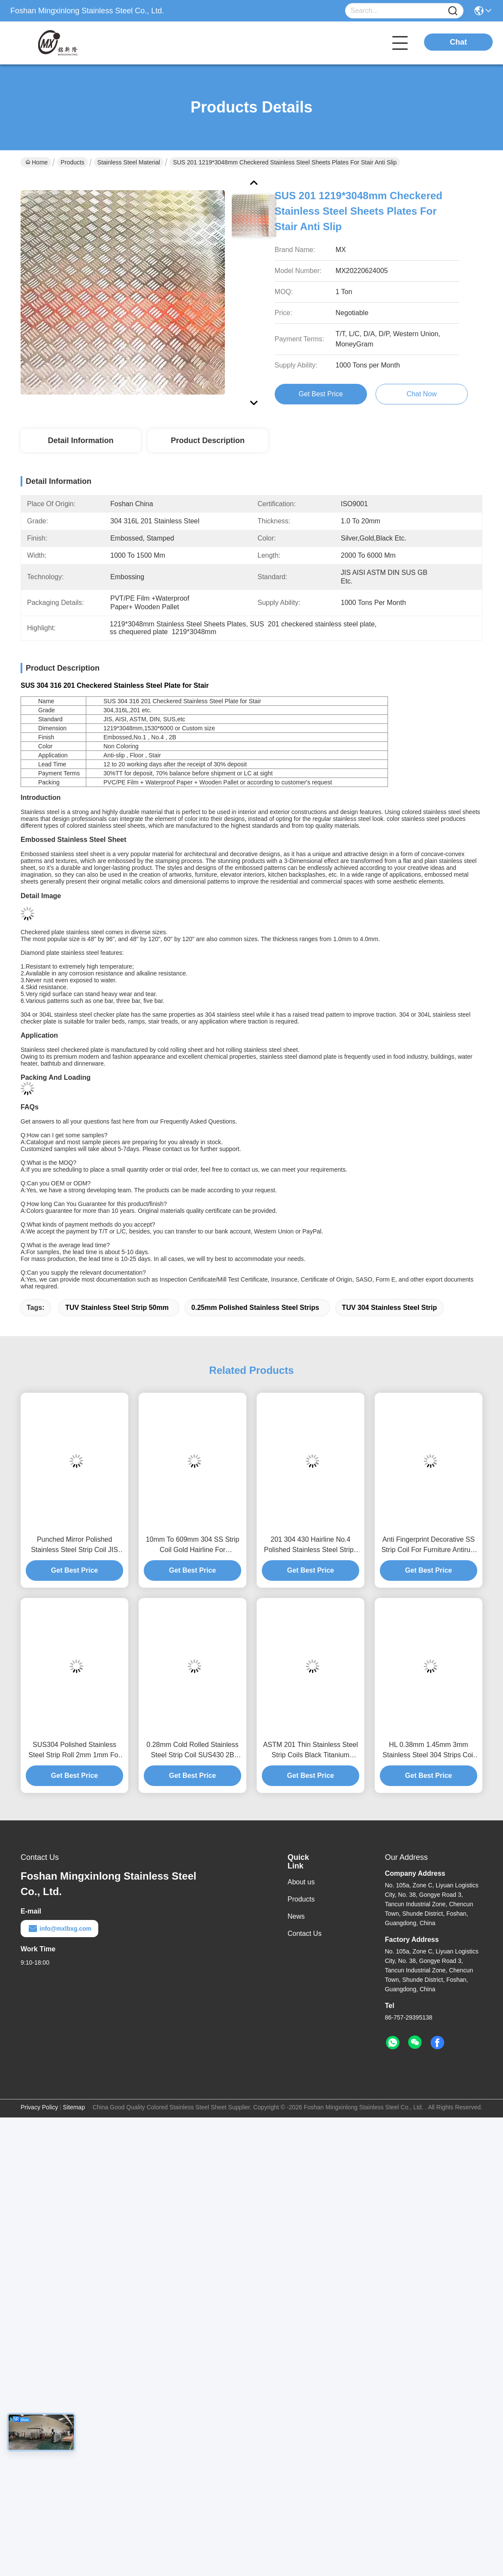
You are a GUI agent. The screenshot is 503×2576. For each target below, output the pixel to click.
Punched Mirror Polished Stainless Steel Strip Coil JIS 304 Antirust (74, 1545)
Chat (458, 42)
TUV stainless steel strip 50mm (117, 1307)
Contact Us (304, 1933)
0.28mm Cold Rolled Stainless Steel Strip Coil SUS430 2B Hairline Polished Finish (192, 1750)
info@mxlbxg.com (59, 1928)
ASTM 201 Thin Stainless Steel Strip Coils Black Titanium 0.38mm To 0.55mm (310, 1750)
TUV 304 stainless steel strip (389, 1307)
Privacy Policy (39, 2107)
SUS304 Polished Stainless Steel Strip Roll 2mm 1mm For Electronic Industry (74, 1750)
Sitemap (74, 2107)
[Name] (453, 11)
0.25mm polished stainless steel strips (255, 1307)
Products (72, 162)
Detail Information (80, 440)
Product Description (208, 440)
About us (301, 1882)
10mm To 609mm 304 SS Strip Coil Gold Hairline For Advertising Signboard (192, 1545)
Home (36, 162)
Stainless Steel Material (128, 162)
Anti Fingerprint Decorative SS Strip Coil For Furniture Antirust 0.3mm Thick (429, 1545)
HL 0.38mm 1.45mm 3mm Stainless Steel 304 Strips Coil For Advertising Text (428, 1750)
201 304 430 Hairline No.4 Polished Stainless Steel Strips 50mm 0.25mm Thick (310, 1545)
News (296, 1916)
